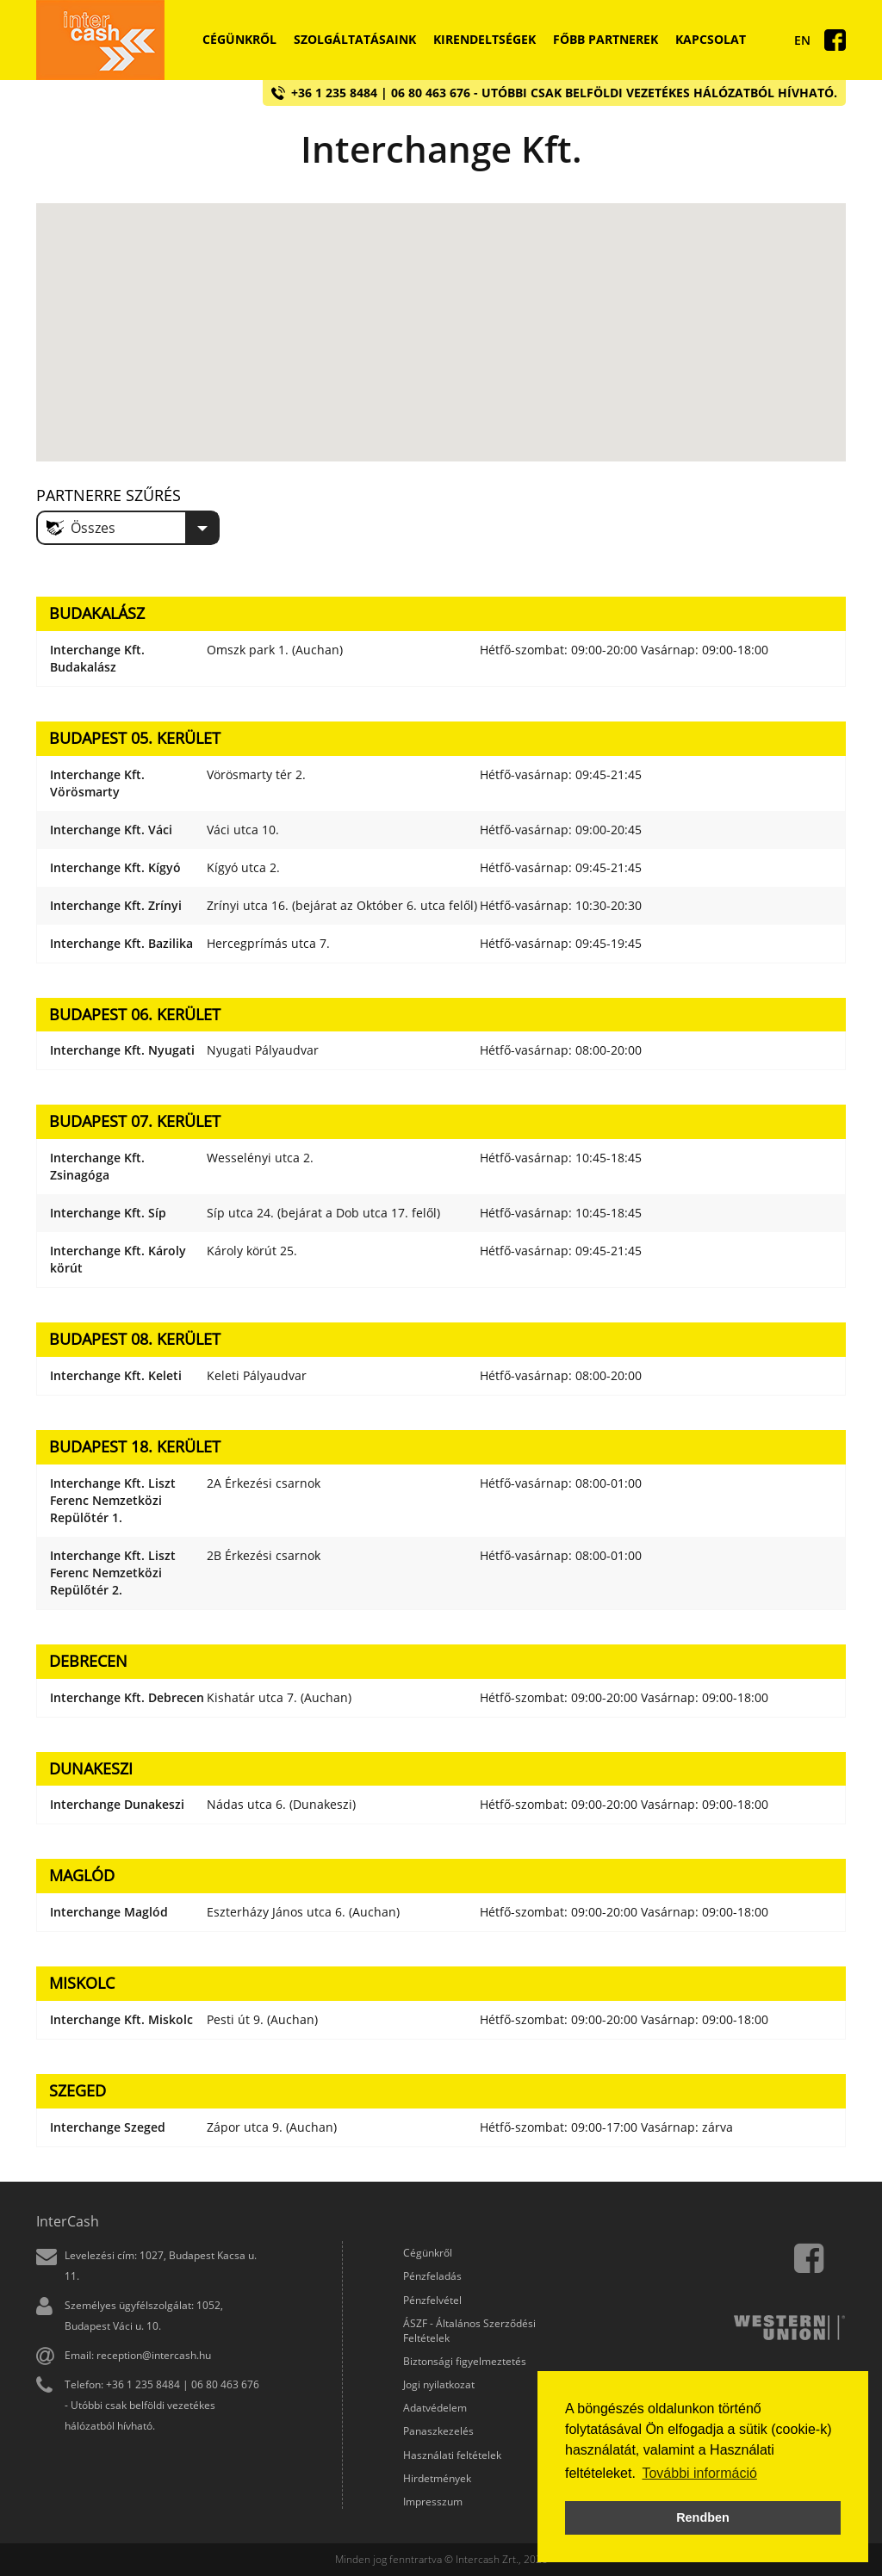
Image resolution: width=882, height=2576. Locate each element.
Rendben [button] (703, 2517)
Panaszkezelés (438, 2431)
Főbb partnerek (605, 39)
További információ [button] (699, 2473)
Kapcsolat (710, 39)
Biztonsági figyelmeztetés (464, 2361)
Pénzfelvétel (432, 2300)
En (802, 40)
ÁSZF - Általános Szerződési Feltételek (469, 2330)
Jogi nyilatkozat (439, 2384)
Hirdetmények (437, 2478)
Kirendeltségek (484, 39)
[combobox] (128, 528)
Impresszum (433, 2501)
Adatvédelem (435, 2407)
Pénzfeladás (432, 2276)
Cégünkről (239, 39)
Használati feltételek (452, 2455)
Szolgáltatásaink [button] (355, 39)
